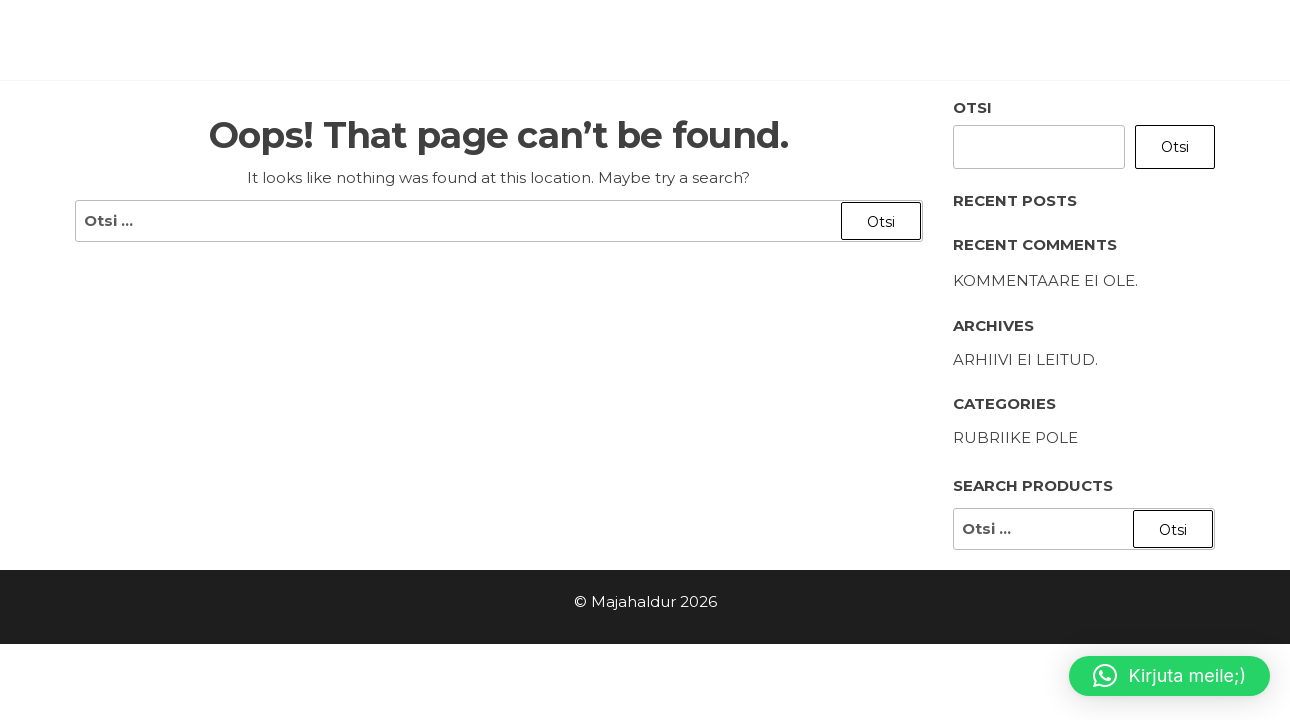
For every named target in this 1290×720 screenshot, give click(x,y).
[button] (1169, 676)
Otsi (972, 107)
